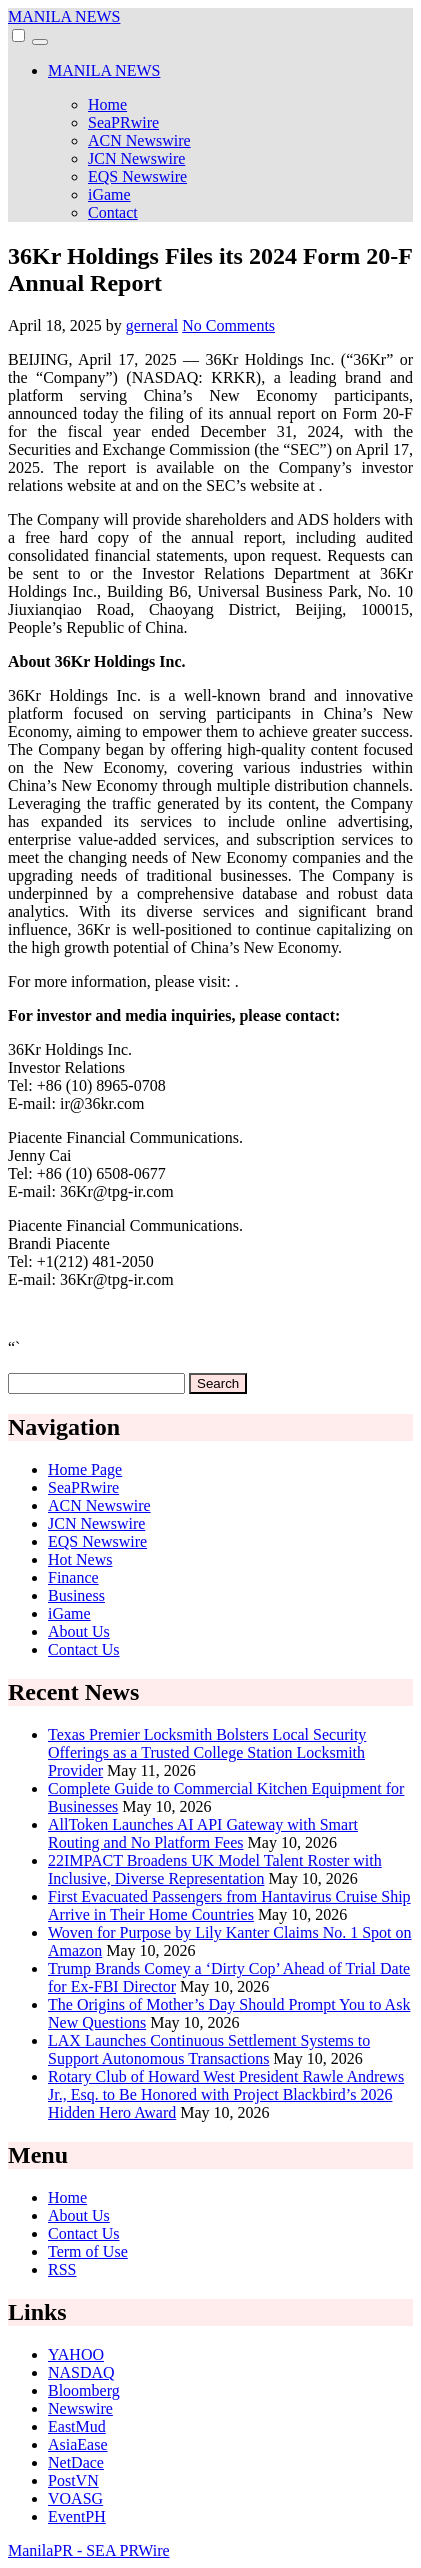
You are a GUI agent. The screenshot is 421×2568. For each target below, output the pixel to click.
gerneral (152, 325)
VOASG (75, 2498)
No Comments (228, 325)
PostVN (73, 2480)
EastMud (77, 2426)
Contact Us (84, 1649)
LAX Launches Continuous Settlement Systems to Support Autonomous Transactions (209, 2049)
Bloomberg (84, 2390)
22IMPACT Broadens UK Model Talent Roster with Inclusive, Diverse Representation (215, 1869)
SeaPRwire (123, 122)
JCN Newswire (136, 158)
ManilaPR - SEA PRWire (89, 2550)
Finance (73, 1577)
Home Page (85, 1469)
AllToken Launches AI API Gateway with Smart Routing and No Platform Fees (203, 1833)
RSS (62, 2269)
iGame (109, 194)
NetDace (76, 2462)
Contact (113, 212)
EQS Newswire (137, 176)
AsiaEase (78, 2444)
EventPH (77, 2516)
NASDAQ (81, 2372)
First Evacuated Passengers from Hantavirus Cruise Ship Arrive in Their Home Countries (229, 1905)
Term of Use (88, 2251)
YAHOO (76, 2354)
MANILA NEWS (64, 16)
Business (76, 1595)
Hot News (80, 1559)
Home (107, 104)
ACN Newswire (139, 140)
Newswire (80, 2408)
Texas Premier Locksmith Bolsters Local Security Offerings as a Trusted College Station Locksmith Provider (207, 1752)
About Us (79, 1631)
